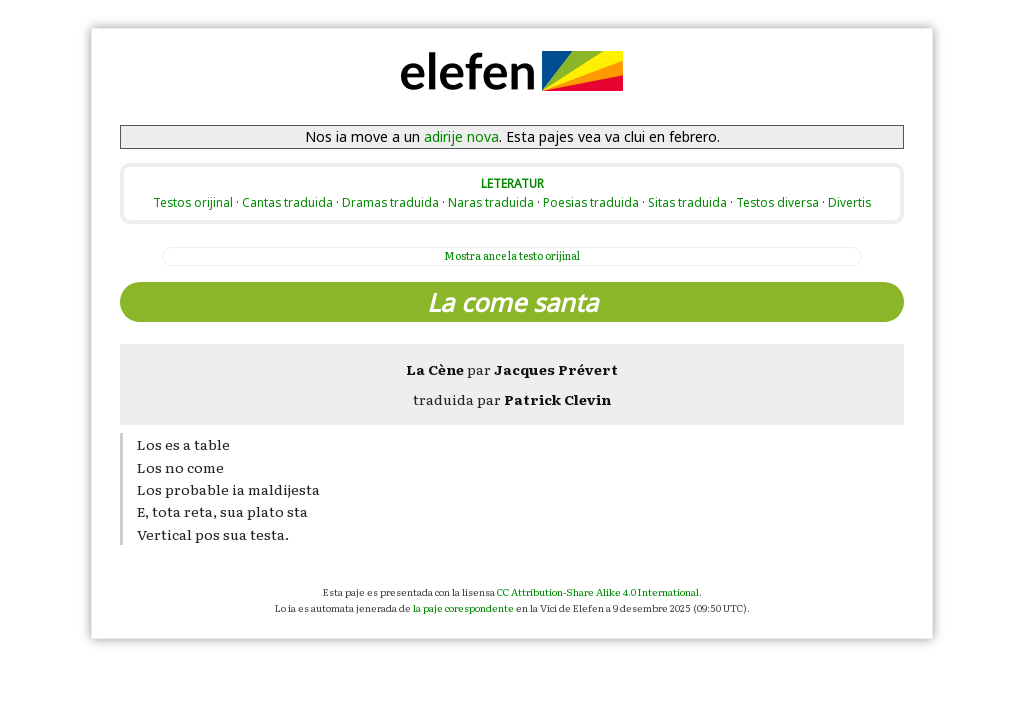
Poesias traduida (591, 202)
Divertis (849, 202)
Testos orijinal (193, 202)
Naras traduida (491, 202)
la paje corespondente (463, 607)
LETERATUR (512, 183)
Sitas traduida (687, 202)
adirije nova (461, 136)
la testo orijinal (512, 255)
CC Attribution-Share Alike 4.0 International (598, 591)
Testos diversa (777, 202)
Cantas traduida (287, 202)
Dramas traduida (390, 202)
